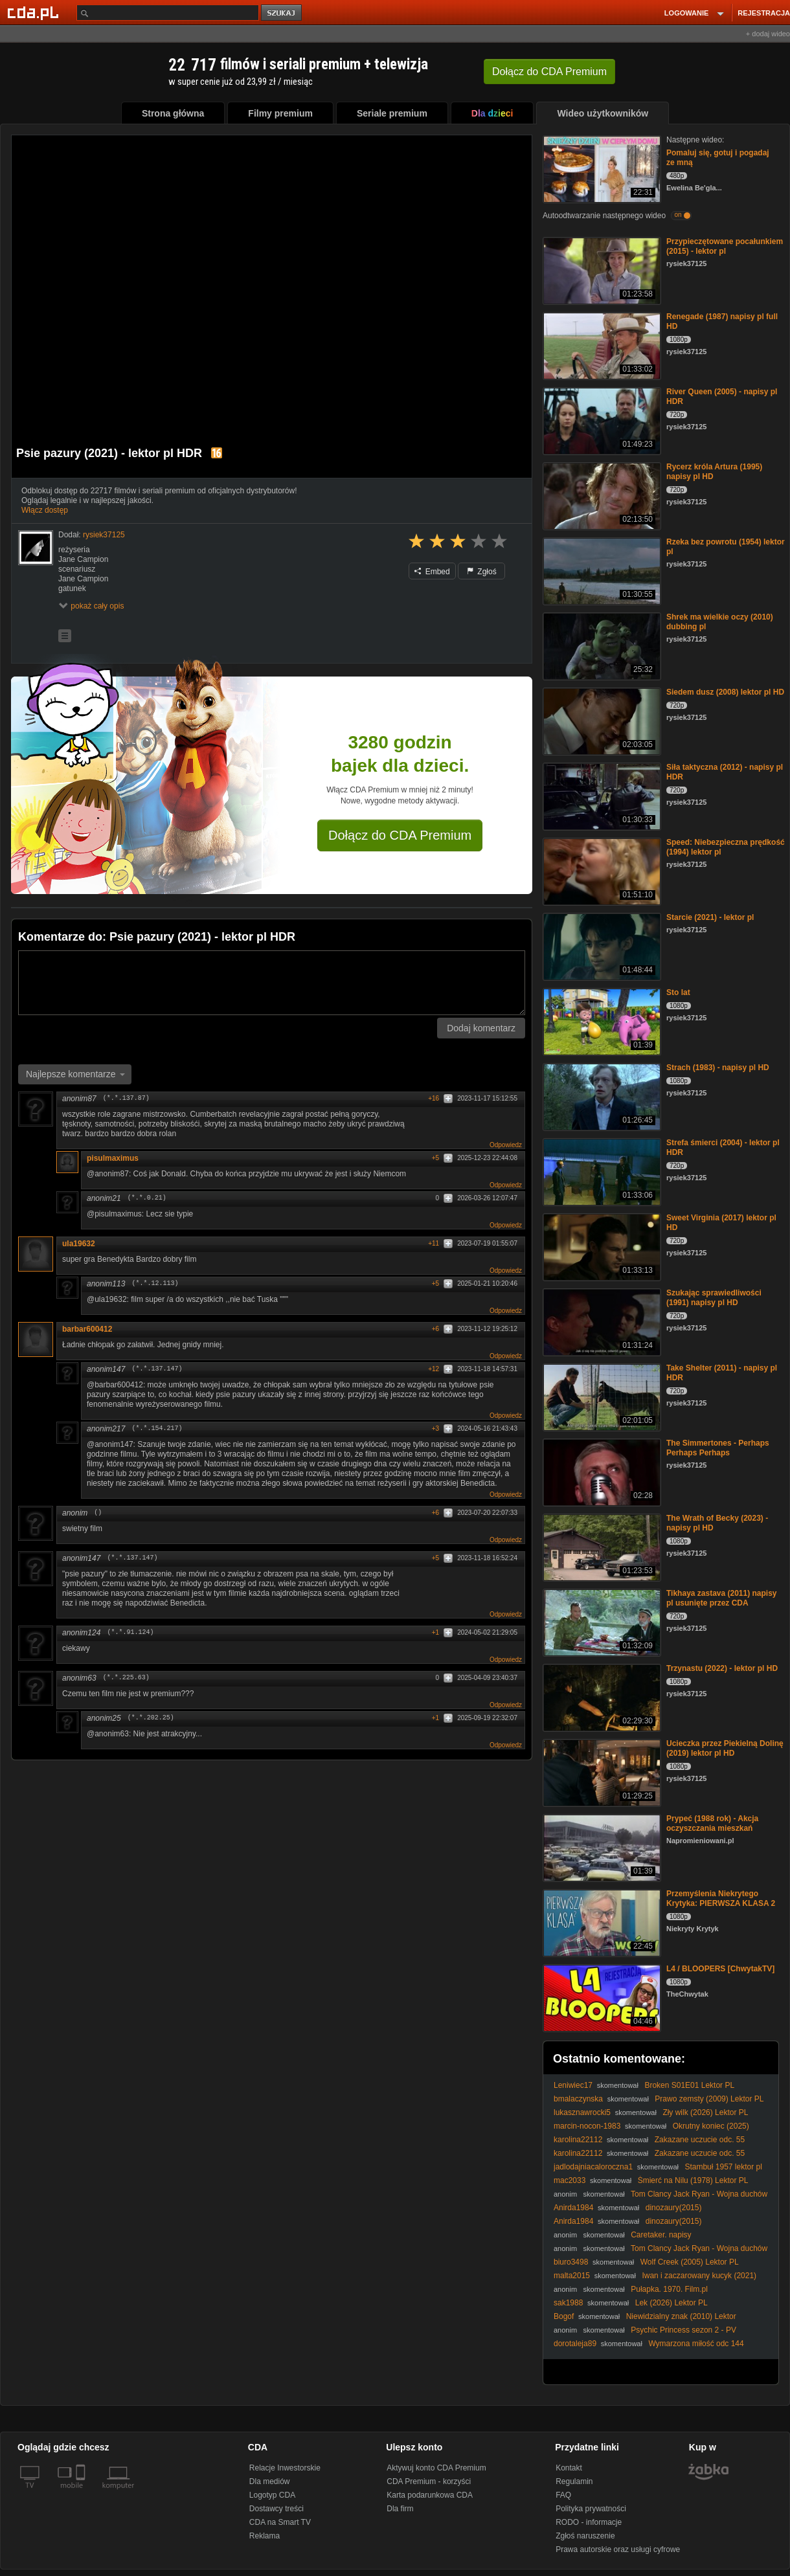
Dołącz (549, 71)
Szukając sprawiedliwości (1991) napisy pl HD (714, 1297)
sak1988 (568, 2302)
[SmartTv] (82, 2493)
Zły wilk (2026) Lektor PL (705, 2112)
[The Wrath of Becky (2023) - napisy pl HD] (601, 1546)
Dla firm (400, 2508)
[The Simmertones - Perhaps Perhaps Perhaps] (601, 1471)
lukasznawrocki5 (582, 2112)
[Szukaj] (167, 13)
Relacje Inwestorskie (285, 2467)
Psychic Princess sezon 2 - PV (683, 2330)
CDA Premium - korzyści (429, 2481)
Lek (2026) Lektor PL (671, 2302)
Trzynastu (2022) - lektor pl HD (722, 1668)
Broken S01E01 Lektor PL (689, 2085)
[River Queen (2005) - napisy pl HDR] (601, 420)
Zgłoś (482, 571)
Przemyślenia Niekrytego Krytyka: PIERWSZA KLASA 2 (720, 1898)
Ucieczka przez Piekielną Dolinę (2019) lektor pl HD (725, 1748)
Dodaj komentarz (481, 1028)
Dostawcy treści (276, 2508)
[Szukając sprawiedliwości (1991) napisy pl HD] (601, 1321)
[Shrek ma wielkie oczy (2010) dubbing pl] (601, 645)
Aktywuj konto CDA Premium (436, 2467)
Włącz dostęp (44, 510)
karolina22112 (578, 2139)
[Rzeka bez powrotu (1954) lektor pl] (601, 570)
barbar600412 (87, 1329)
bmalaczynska (578, 2098)
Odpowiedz (506, 1144)
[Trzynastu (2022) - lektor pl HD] (601, 1696)
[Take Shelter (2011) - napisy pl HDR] (601, 1396)
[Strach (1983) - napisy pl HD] (601, 1095)
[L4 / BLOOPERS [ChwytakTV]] (601, 1997)
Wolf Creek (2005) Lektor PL (689, 2262)
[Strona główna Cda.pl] (35, 12)
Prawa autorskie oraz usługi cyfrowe (618, 2549)
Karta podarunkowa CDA (430, 2495)
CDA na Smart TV (280, 2522)
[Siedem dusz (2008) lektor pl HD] (601, 720)
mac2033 (569, 2180)
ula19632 (78, 1243)
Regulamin (574, 2481)
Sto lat (678, 992)
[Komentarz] (271, 982)
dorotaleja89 (575, 2343)
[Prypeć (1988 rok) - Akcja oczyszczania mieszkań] (601, 1846)
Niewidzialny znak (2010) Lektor (681, 2316)
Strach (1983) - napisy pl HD (717, 1067)
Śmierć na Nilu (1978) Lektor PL (693, 2180)
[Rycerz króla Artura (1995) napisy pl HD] (601, 495)
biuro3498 (571, 2262)
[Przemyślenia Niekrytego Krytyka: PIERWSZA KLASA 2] (601, 1921)
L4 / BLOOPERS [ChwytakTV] (720, 1968)
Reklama (264, 2535)
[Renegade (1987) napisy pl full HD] (601, 344)
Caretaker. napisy (661, 2234)
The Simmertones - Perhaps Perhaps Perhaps (717, 1448)
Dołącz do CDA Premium (399, 835)
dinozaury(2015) (674, 2207)
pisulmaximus (113, 1158)
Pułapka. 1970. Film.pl (669, 2289)
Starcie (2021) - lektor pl (710, 917)
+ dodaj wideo (768, 34)
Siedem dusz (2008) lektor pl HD (725, 692)
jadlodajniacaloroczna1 (593, 2166)
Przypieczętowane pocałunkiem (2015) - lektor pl (724, 246)
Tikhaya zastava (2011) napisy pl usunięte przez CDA (721, 1598)
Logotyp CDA (272, 2495)
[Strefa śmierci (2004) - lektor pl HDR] (601, 1171)
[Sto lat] (601, 1020)
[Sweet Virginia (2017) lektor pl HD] (601, 1246)
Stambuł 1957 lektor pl (723, 2166)
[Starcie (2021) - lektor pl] (601, 945)
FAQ (563, 2495)
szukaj (282, 13)
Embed (431, 571)
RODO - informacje (589, 2522)
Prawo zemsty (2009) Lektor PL (709, 2098)
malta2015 (572, 2275)
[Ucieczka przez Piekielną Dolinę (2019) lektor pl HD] (601, 1771)
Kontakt (569, 2467)
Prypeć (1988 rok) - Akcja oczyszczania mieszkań (712, 1823)
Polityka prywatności (591, 2508)
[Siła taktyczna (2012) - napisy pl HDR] (601, 795)
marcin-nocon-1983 (587, 2126)
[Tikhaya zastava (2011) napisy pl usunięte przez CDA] (601, 1621)
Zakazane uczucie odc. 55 (700, 2139)
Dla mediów (269, 2481)
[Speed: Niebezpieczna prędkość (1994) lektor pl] (601, 870)
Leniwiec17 (573, 2085)
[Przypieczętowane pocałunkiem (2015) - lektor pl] (601, 269)
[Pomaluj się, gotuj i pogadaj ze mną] (601, 168)
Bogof (564, 2316)
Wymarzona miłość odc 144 (695, 2343)
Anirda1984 (573, 2207)
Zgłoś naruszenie (585, 2535)
